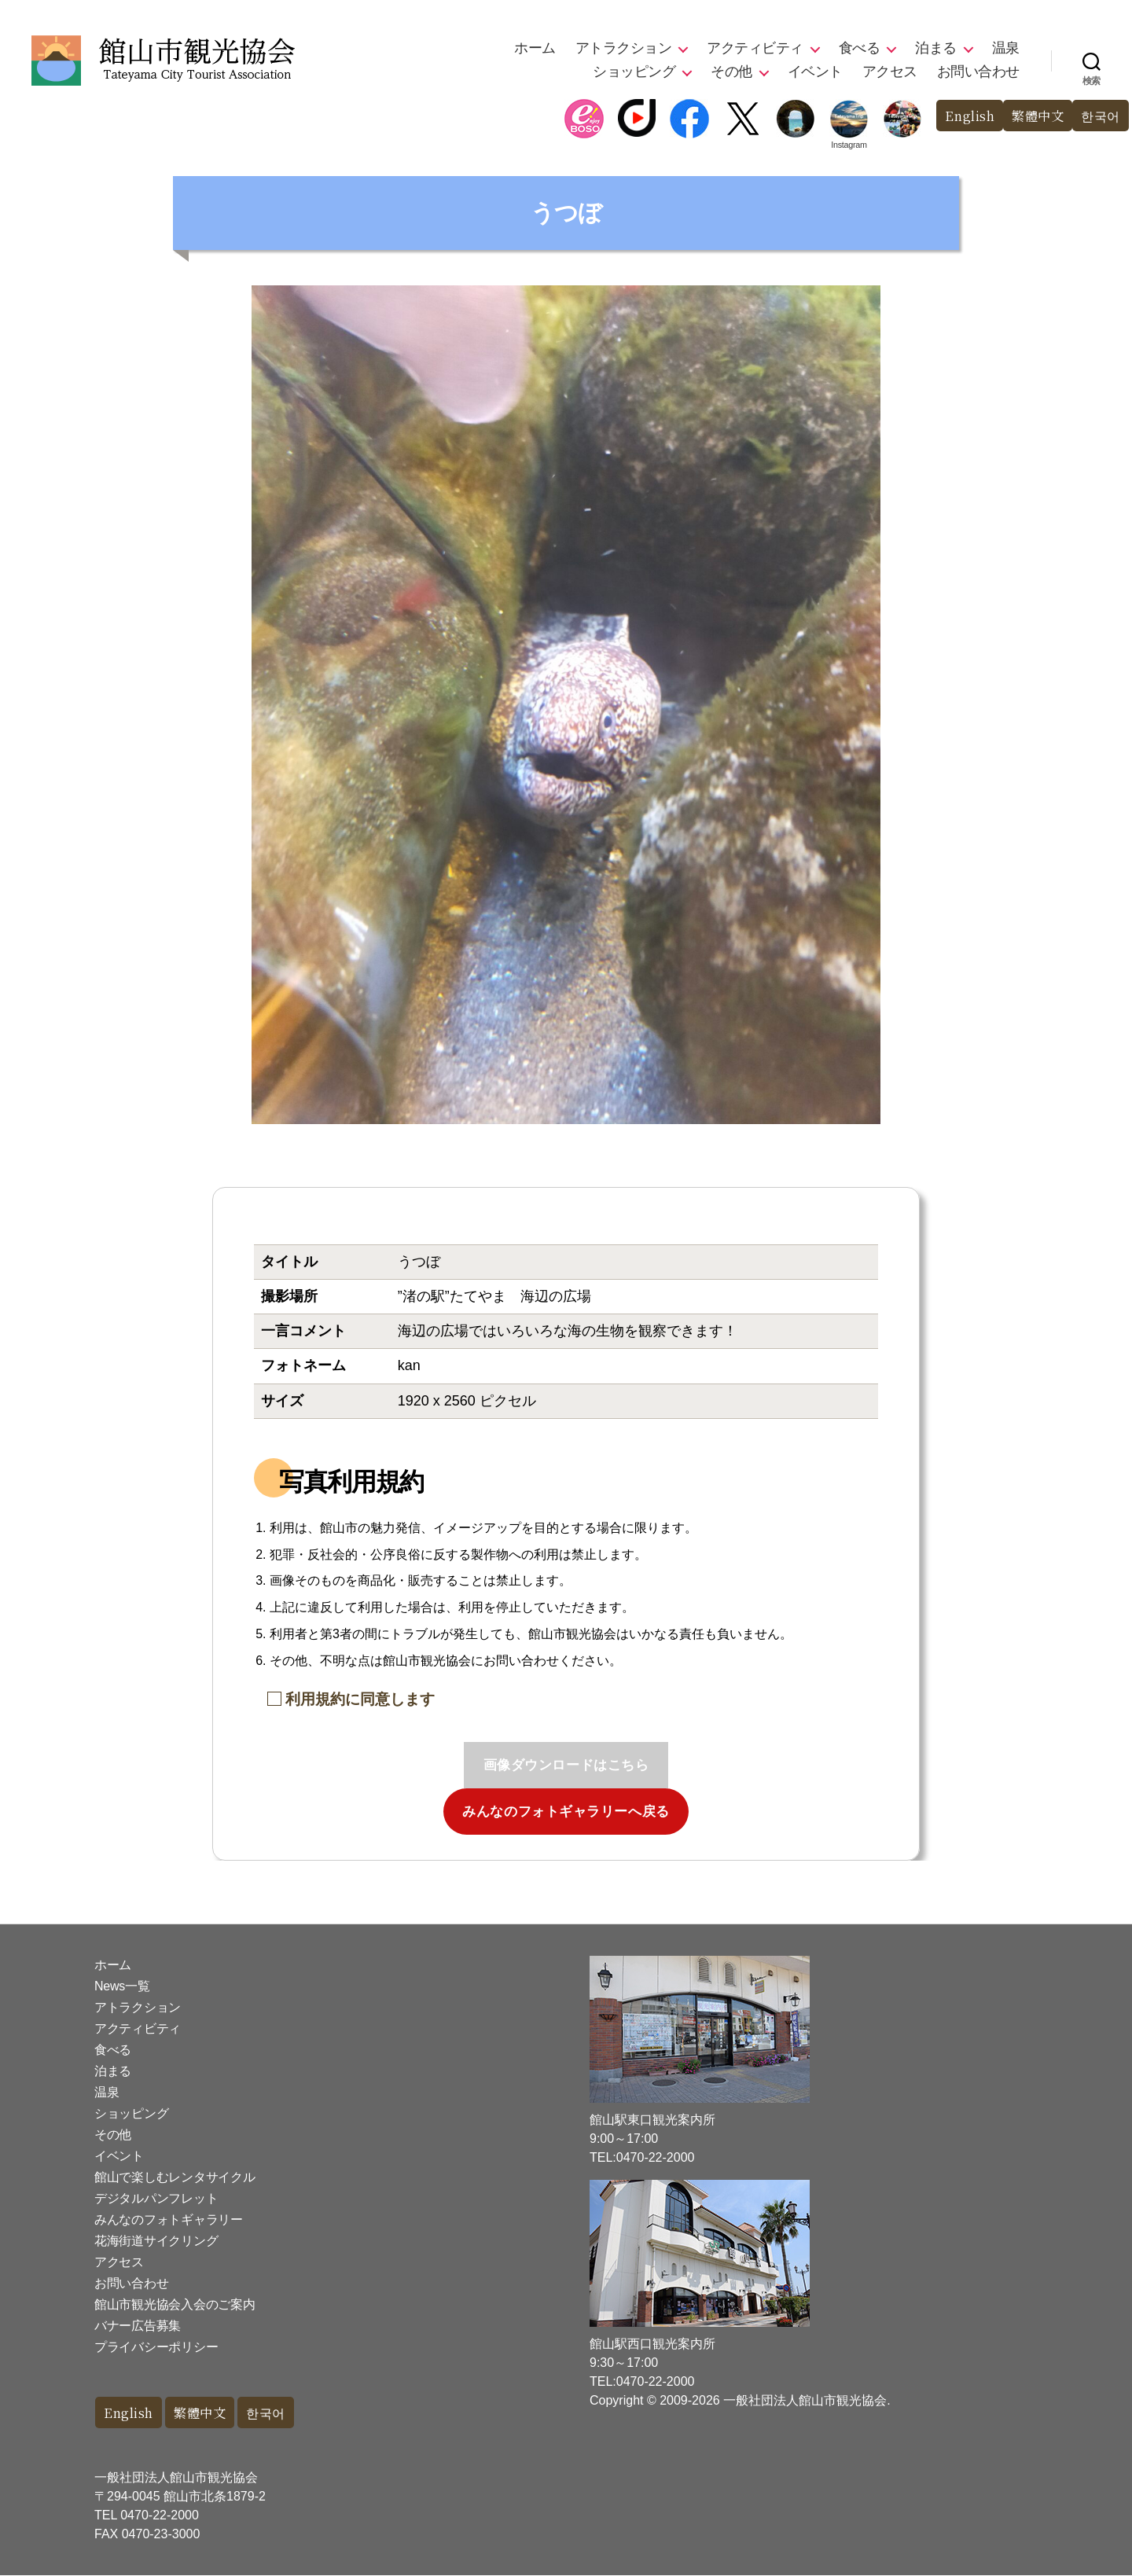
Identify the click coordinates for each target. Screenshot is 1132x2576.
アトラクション (623, 48)
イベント (815, 71)
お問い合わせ (978, 71)
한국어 (1099, 116)
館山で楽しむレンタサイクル (174, 2177)
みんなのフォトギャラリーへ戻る (566, 1811)
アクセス (889, 71)
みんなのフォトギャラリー (168, 2219)
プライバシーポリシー (156, 2347)
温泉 (1006, 48)
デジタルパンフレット (156, 2198)
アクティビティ (755, 48)
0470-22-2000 (159, 2516)
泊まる (936, 48)
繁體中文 (1033, 116)
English (962, 116)
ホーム (535, 48)
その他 (731, 71)
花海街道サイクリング (156, 2240)
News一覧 (121, 1986)
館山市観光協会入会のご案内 (174, 2304)
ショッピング (634, 71)
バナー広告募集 (137, 2325)
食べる (859, 48)
